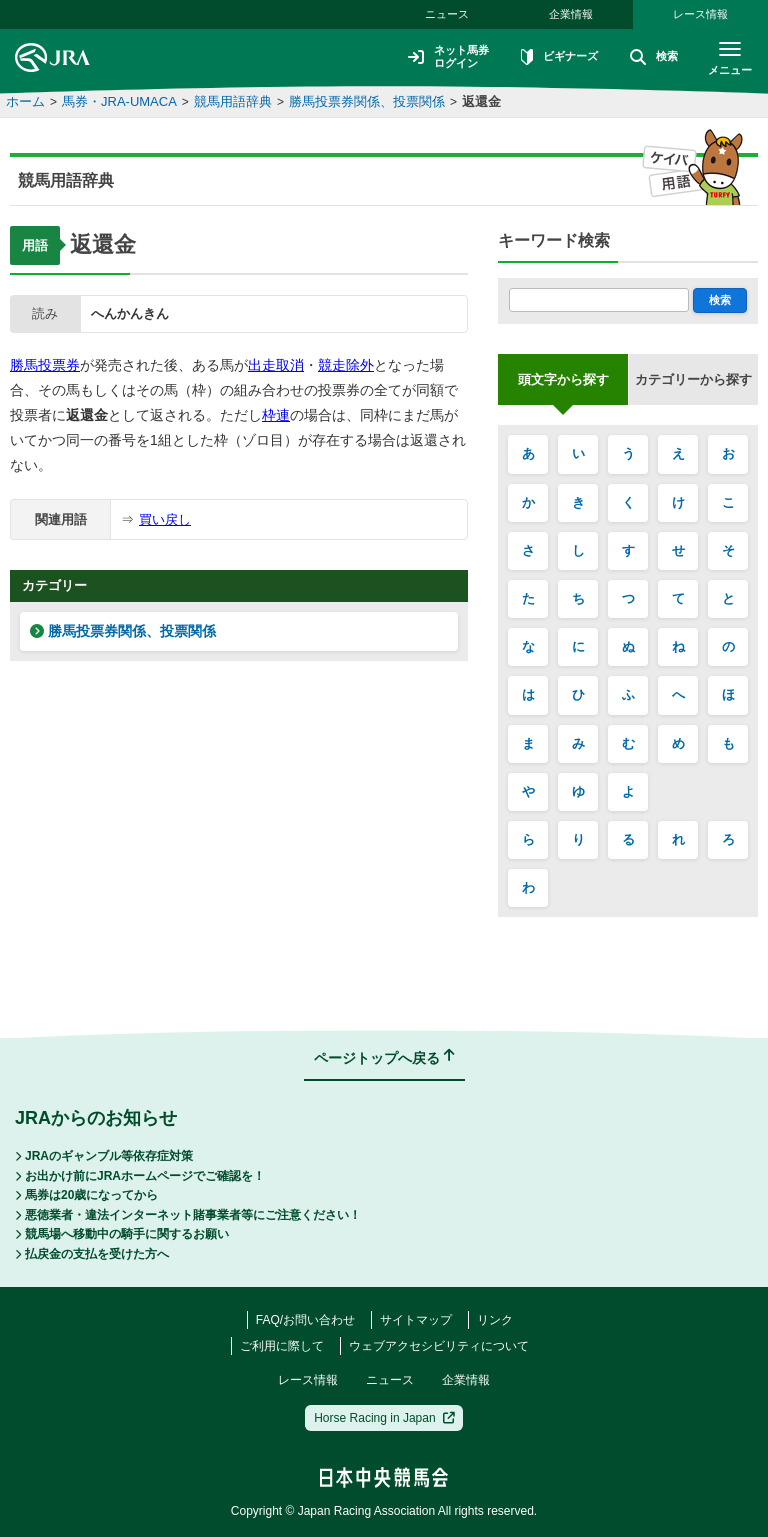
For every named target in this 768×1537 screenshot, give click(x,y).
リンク (495, 1320)
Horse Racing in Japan (384, 1418)
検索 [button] (650, 58)
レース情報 (700, 14)
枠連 (276, 415)
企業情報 (571, 14)
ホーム (25, 101)
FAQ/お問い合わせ (305, 1320)
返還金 (481, 101)
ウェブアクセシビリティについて (439, 1346)
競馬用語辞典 (233, 101)
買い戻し (165, 519)
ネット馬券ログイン (436, 57)
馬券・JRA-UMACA (119, 101)
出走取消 (276, 365)
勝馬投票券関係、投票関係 (367, 101)
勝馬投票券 (45, 365)
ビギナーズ (552, 58)
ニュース (447, 14)
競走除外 (346, 365)
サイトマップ (416, 1320)
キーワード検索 (554, 240)
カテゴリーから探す (693, 379)
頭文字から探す (563, 379)
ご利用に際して (282, 1346)
